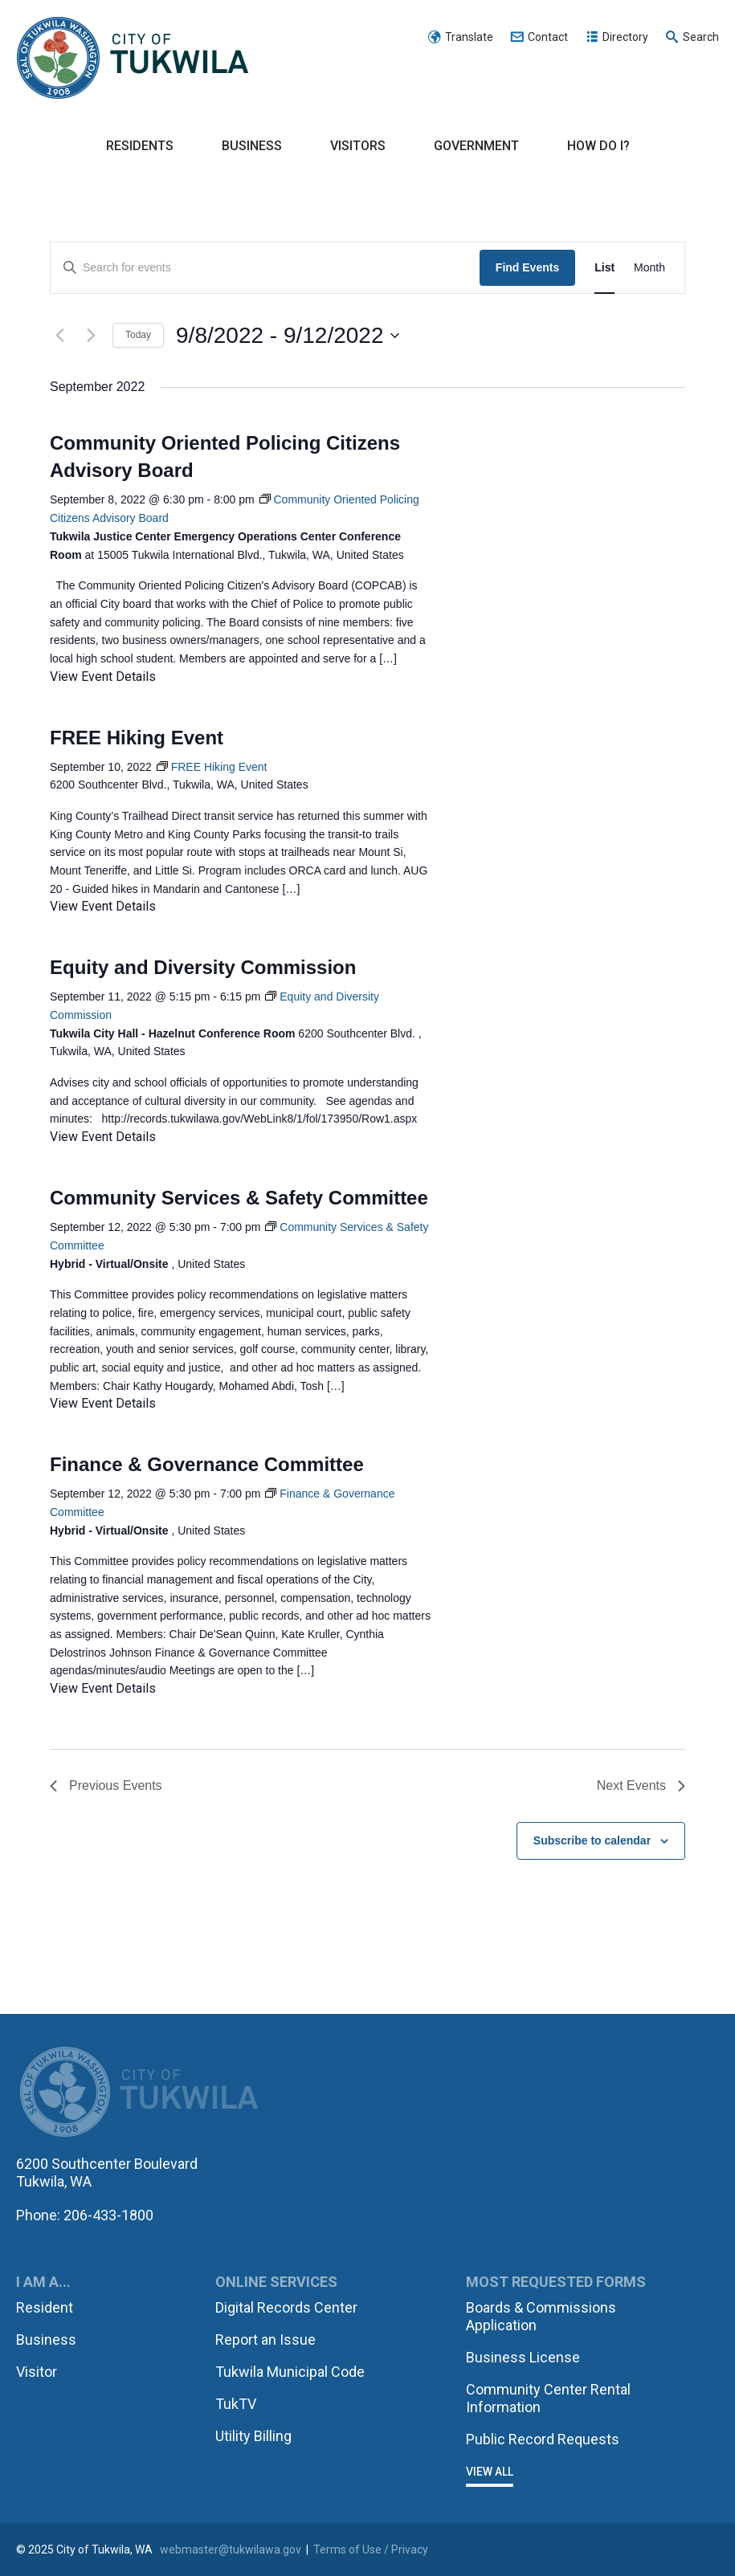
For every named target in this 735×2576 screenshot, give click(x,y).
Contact (548, 37)
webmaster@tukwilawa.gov (230, 2549)
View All (489, 2471)
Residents (140, 145)
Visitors (358, 145)
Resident (44, 2307)
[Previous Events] (59, 335)
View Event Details (103, 676)
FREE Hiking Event (136, 737)
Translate (469, 37)
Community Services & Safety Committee (239, 1198)
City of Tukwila (132, 58)
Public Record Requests (542, 2439)
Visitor (36, 2371)
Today (138, 334)
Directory (625, 37)
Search (701, 37)
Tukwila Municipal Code (290, 2371)
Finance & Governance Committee (207, 1464)
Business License (523, 2357)
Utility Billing (253, 2435)
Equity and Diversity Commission (203, 967)
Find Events (527, 267)
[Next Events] (90, 335)
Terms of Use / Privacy (370, 2549)
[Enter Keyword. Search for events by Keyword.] (265, 268)
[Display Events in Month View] (649, 268)
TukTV (235, 2403)
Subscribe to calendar (592, 1840)
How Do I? (598, 145)
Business (252, 145)
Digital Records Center (286, 2307)
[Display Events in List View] (604, 268)
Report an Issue (265, 2339)
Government (476, 145)
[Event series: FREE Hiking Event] (212, 766)
